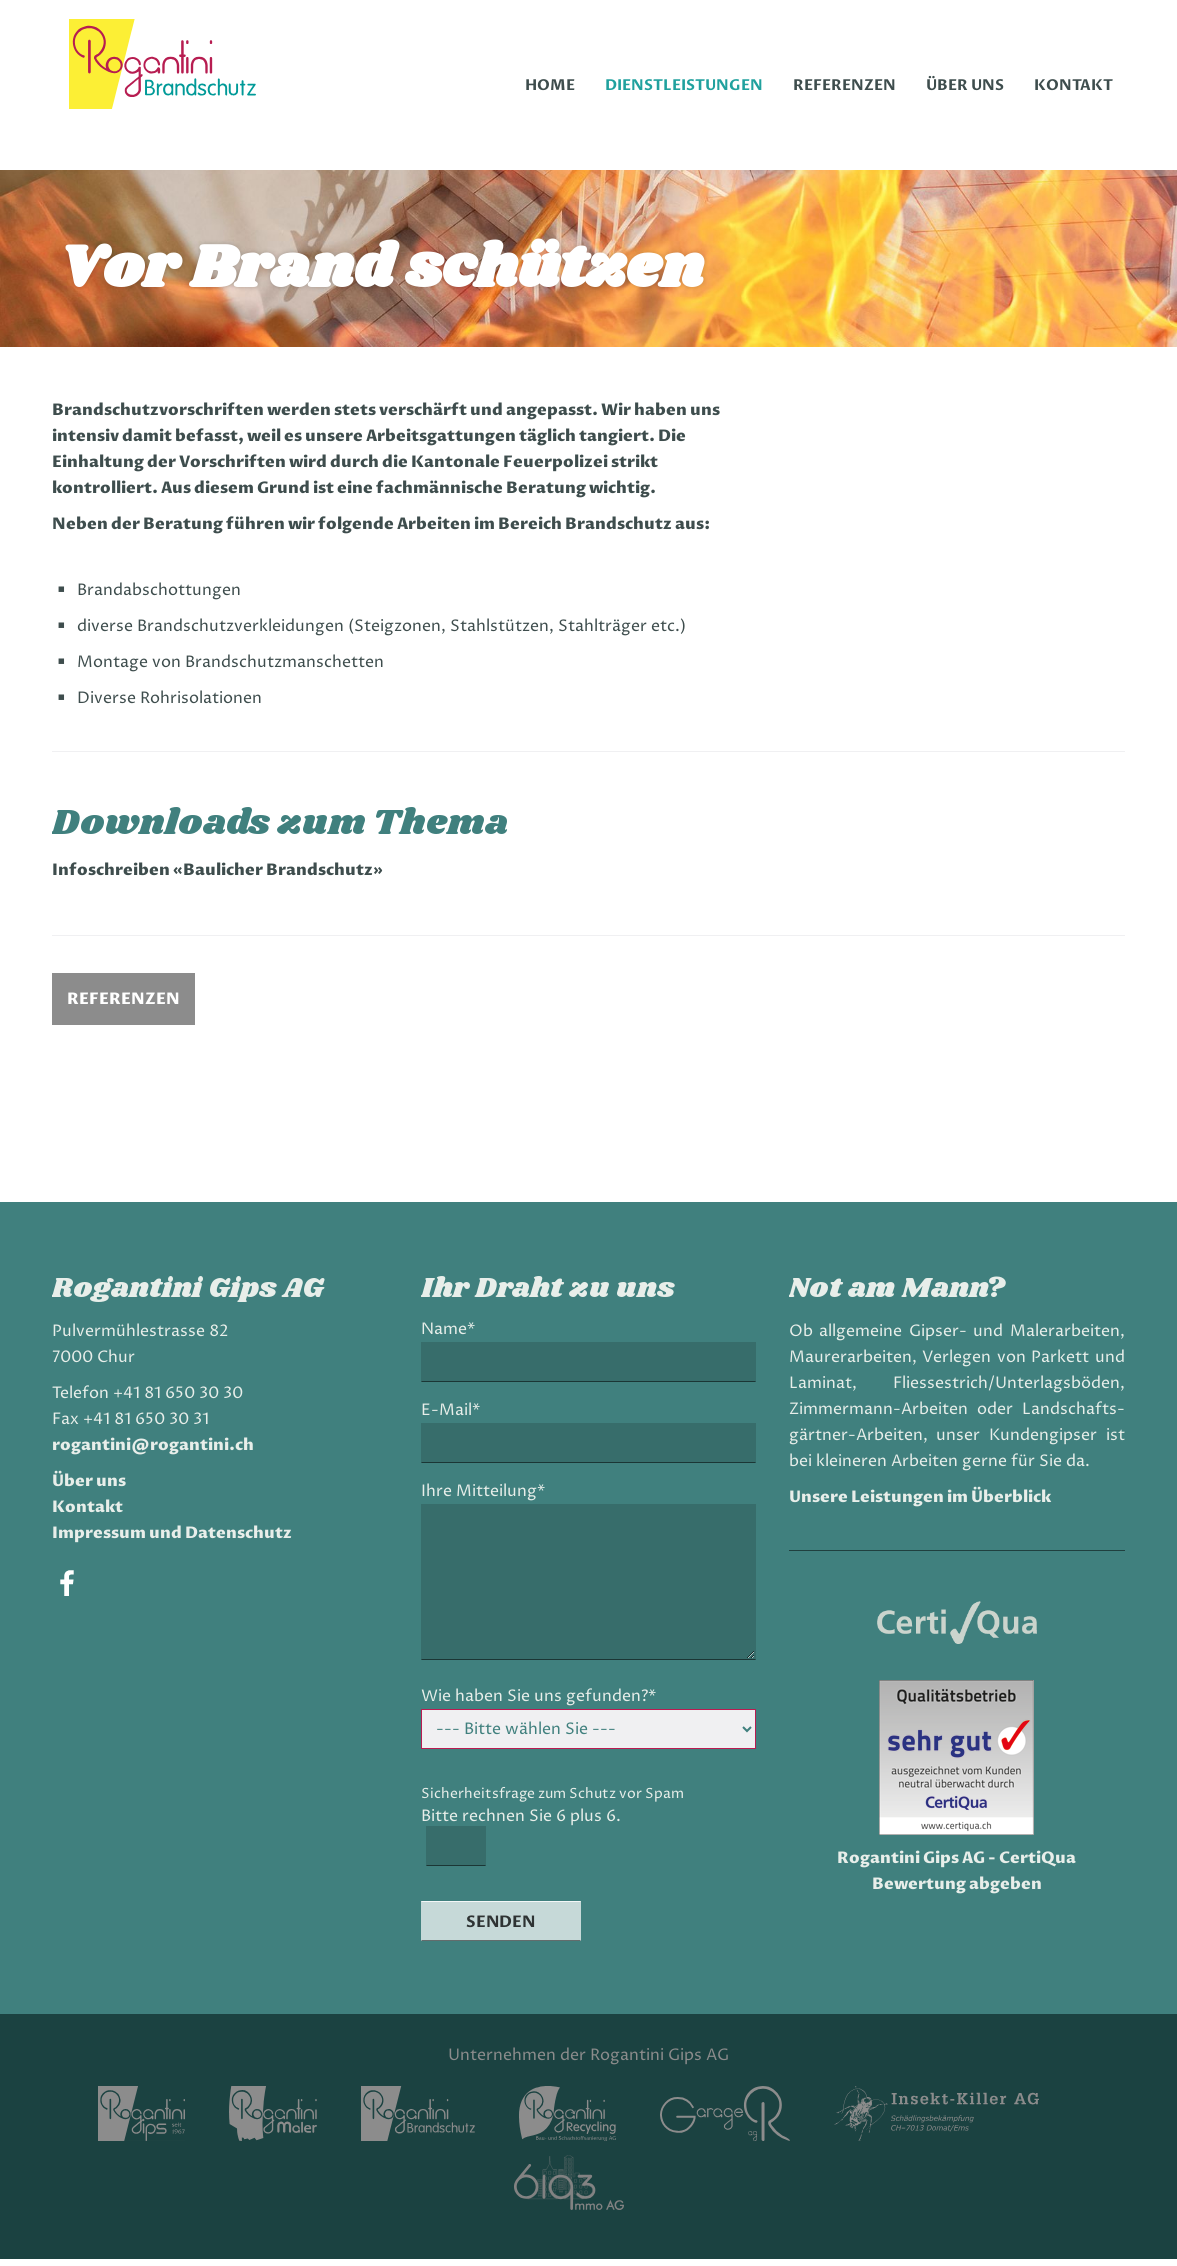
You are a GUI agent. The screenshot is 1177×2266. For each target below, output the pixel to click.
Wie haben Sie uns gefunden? (540, 1703)
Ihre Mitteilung (485, 1498)
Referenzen (130, 1006)
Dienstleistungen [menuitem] (684, 85)
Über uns (96, 1488)
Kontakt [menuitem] (1073, 85)
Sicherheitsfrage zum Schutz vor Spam (554, 1800)
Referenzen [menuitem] (844, 85)
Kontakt (94, 1514)
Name (455, 1336)
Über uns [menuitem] (965, 85)
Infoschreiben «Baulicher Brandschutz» (257, 877)
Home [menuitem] (550, 85)
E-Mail (457, 1417)
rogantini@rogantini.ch (160, 1452)
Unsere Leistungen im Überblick (917, 1504)
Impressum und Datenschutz (179, 1540)
